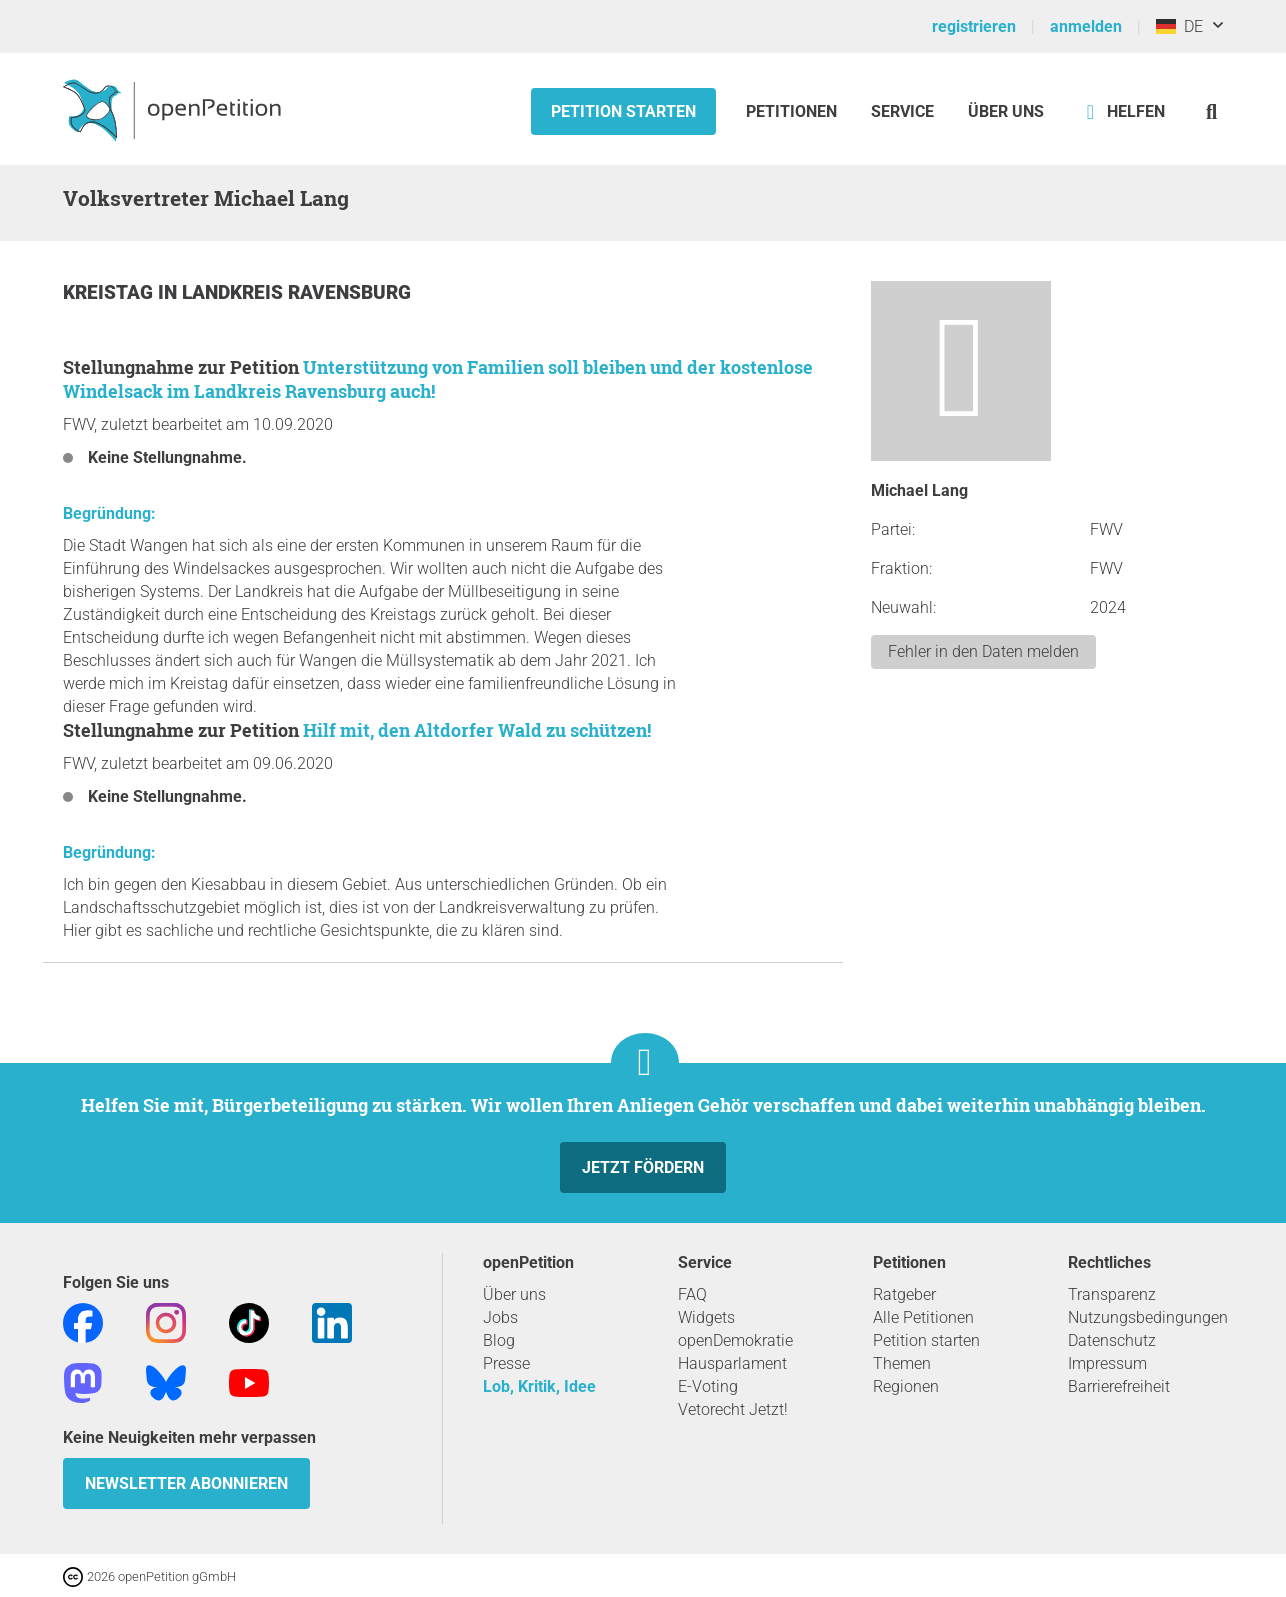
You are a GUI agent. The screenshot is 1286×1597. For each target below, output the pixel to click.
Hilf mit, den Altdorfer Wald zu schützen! (477, 730)
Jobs (500, 1317)
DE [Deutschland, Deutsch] (1179, 26)
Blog (499, 1340)
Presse (506, 1363)
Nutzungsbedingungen (1148, 1317)
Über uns (514, 1294)
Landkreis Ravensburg (296, 292)
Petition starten (623, 111)
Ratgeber (904, 1294)
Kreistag (110, 292)
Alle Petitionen (923, 1317)
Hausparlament (732, 1363)
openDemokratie (735, 1340)
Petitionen (793, 111)
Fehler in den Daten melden (983, 651)
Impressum (1107, 1363)
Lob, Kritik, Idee (539, 1386)
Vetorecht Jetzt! (733, 1409)
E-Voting (708, 1386)
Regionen (906, 1386)
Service (902, 111)
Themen (902, 1363)
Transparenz (1112, 1294)
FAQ (692, 1294)
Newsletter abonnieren (186, 1483)
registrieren (974, 26)
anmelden (1086, 26)
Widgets (706, 1317)
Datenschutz (1112, 1340)
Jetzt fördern (643, 1167)
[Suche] (1211, 111)
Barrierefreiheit (1119, 1386)
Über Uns (1006, 111)
